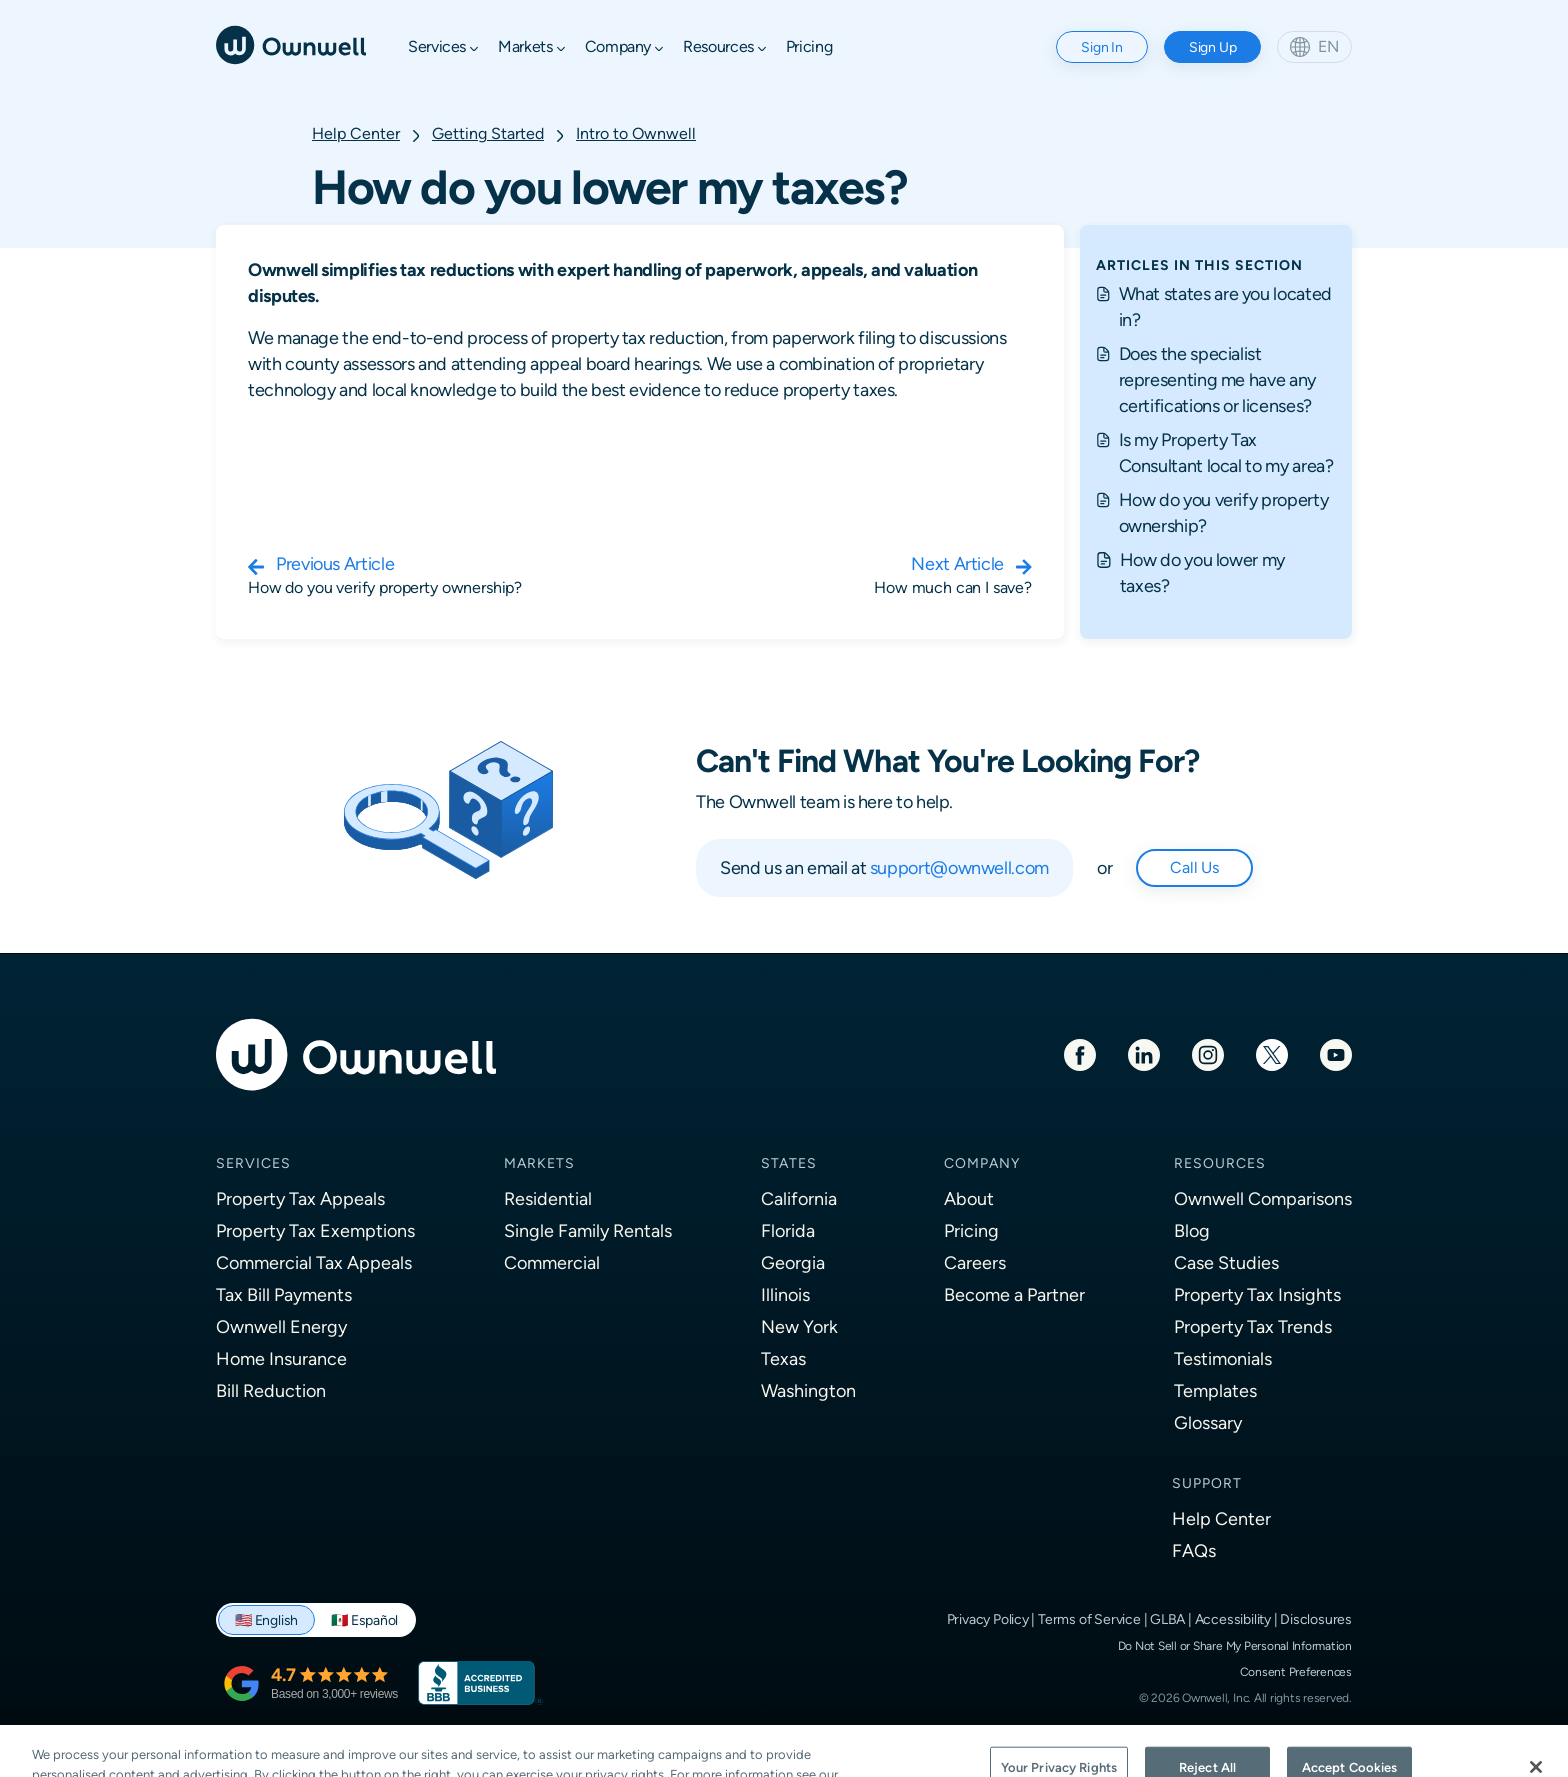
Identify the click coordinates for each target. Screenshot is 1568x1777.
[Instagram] (1208, 1053)
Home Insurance (281, 1358)
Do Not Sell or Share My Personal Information (1235, 1646)
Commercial (552, 1262)
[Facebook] (1080, 1053)
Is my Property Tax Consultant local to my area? (1226, 452)
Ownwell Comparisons (1263, 1198)
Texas (783, 1358)
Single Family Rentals (588, 1230)
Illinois (785, 1294)
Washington (808, 1390)
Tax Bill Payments (284, 1294)
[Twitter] (1272, 1053)
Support (1207, 1483)
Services (253, 1163)
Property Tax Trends (1253, 1326)
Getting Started (488, 133)
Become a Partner (1014, 1294)
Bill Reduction (271, 1390)
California (799, 1198)
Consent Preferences (1296, 1672)
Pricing (971, 1230)
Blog (1192, 1230)
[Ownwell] (291, 43)
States (789, 1163)
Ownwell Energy (281, 1326)
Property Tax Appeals (300, 1198)
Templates (1215, 1390)
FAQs (1194, 1550)
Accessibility (1233, 1619)
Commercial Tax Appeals (314, 1262)
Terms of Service (1089, 1619)
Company (982, 1163)
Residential (548, 1198)
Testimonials (1223, 1358)
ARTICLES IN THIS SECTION (1199, 265)
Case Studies (1226, 1262)
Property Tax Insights (1257, 1294)
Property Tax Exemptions (315, 1230)
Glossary (1208, 1422)
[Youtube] (1336, 1053)
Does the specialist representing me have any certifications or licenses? (1217, 379)
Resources (1220, 1163)
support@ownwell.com (959, 867)
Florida (788, 1230)
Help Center (356, 133)
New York (799, 1326)
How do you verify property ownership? (1224, 512)
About (969, 1198)
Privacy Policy (988, 1619)
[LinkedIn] (1144, 1053)
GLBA (1167, 1619)
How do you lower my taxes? (1202, 572)
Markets (539, 1163)
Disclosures (1316, 1619)
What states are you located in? (1225, 306)
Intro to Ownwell (636, 133)
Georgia (793, 1262)
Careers (975, 1262)
